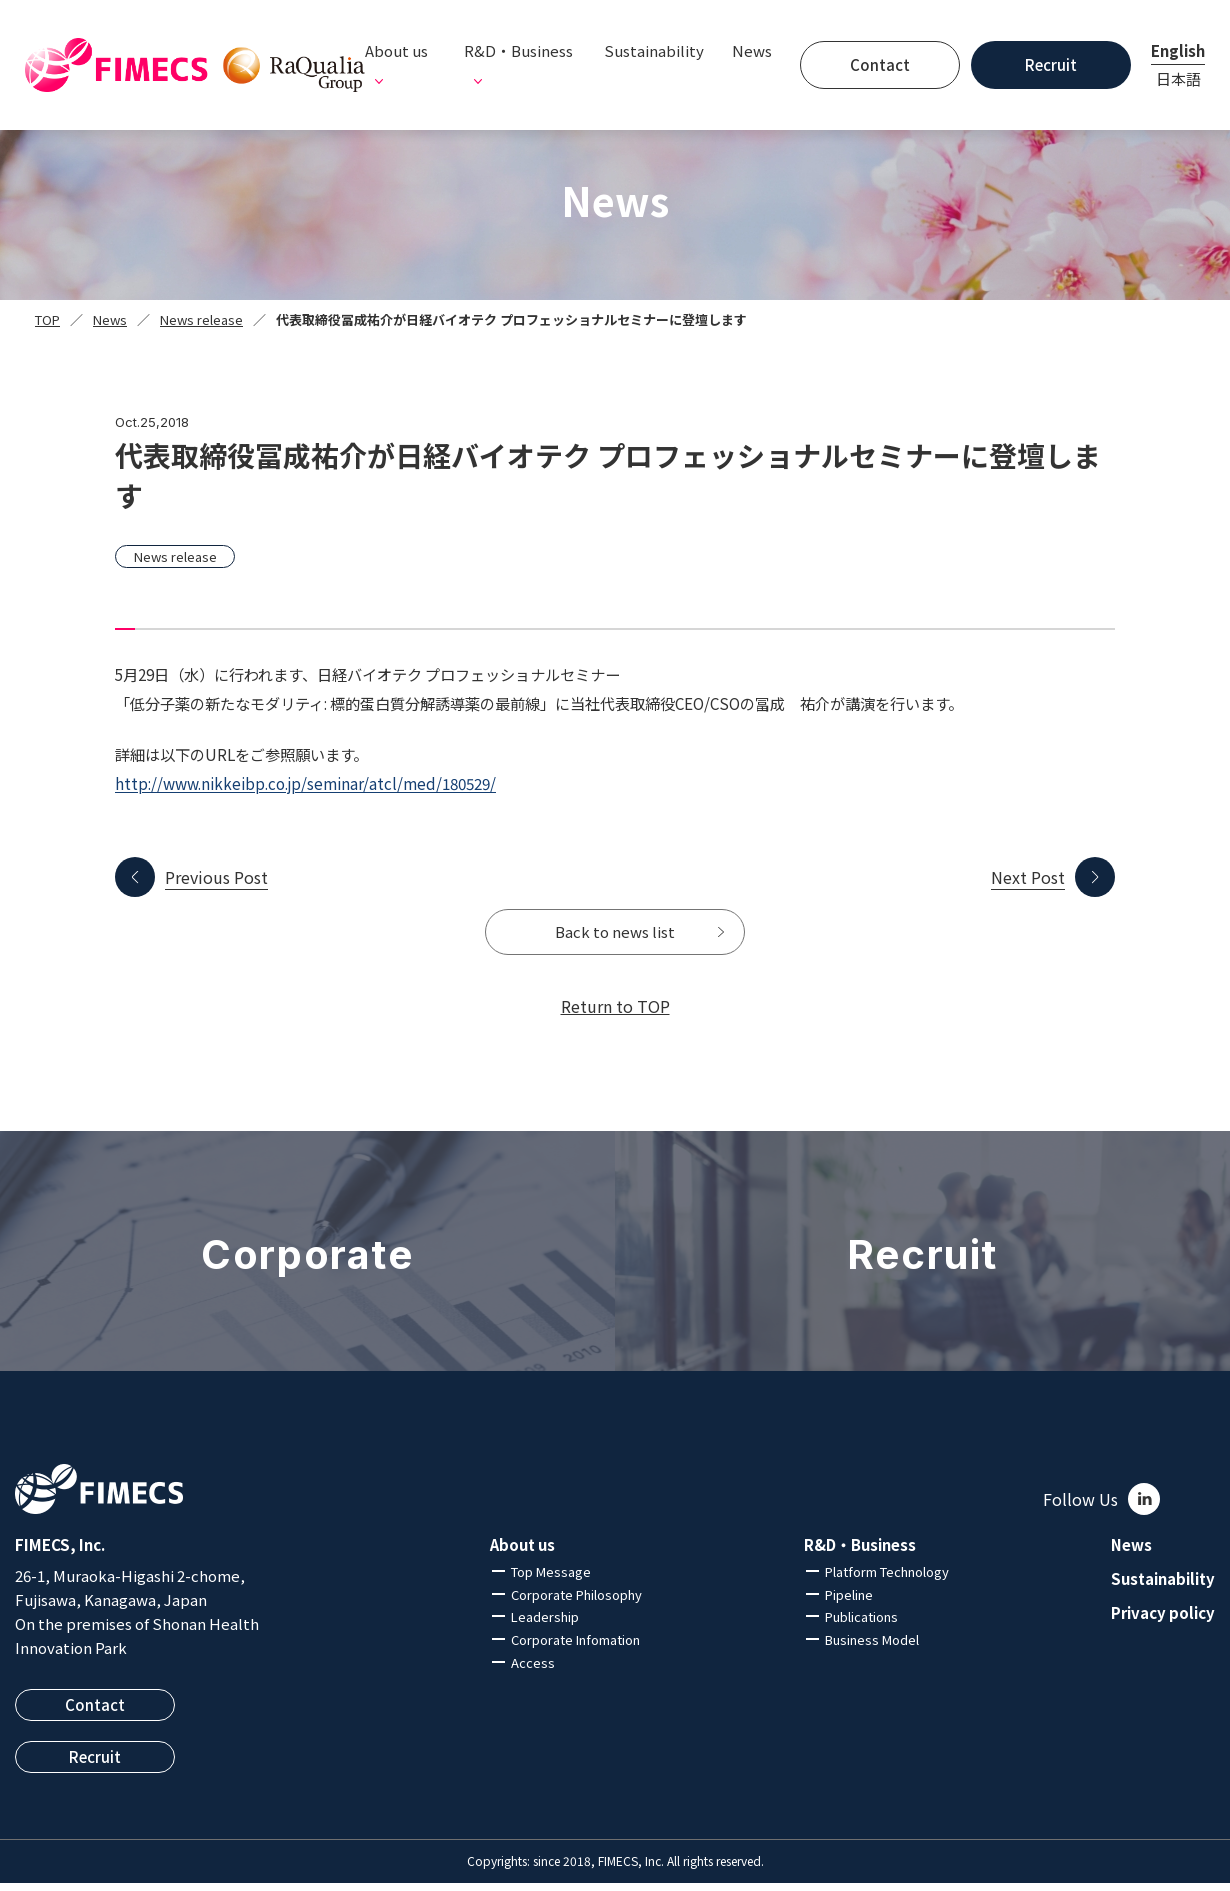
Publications (861, 1625)
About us (522, 1553)
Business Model (872, 1648)
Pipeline (849, 1602)
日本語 (1178, 78)
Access (533, 1670)
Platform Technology (887, 1579)
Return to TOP (615, 1014)
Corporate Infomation (575, 1648)
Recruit (1051, 64)
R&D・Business (860, 1553)
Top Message (551, 1579)
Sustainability (654, 50)
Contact (880, 64)
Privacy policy (1163, 1621)
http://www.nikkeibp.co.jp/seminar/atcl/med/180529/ (305, 783)
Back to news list (615, 936)
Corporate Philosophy (576, 1602)
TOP (47, 319)
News (752, 50)
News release (201, 319)
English (1178, 50)
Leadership (545, 1625)
